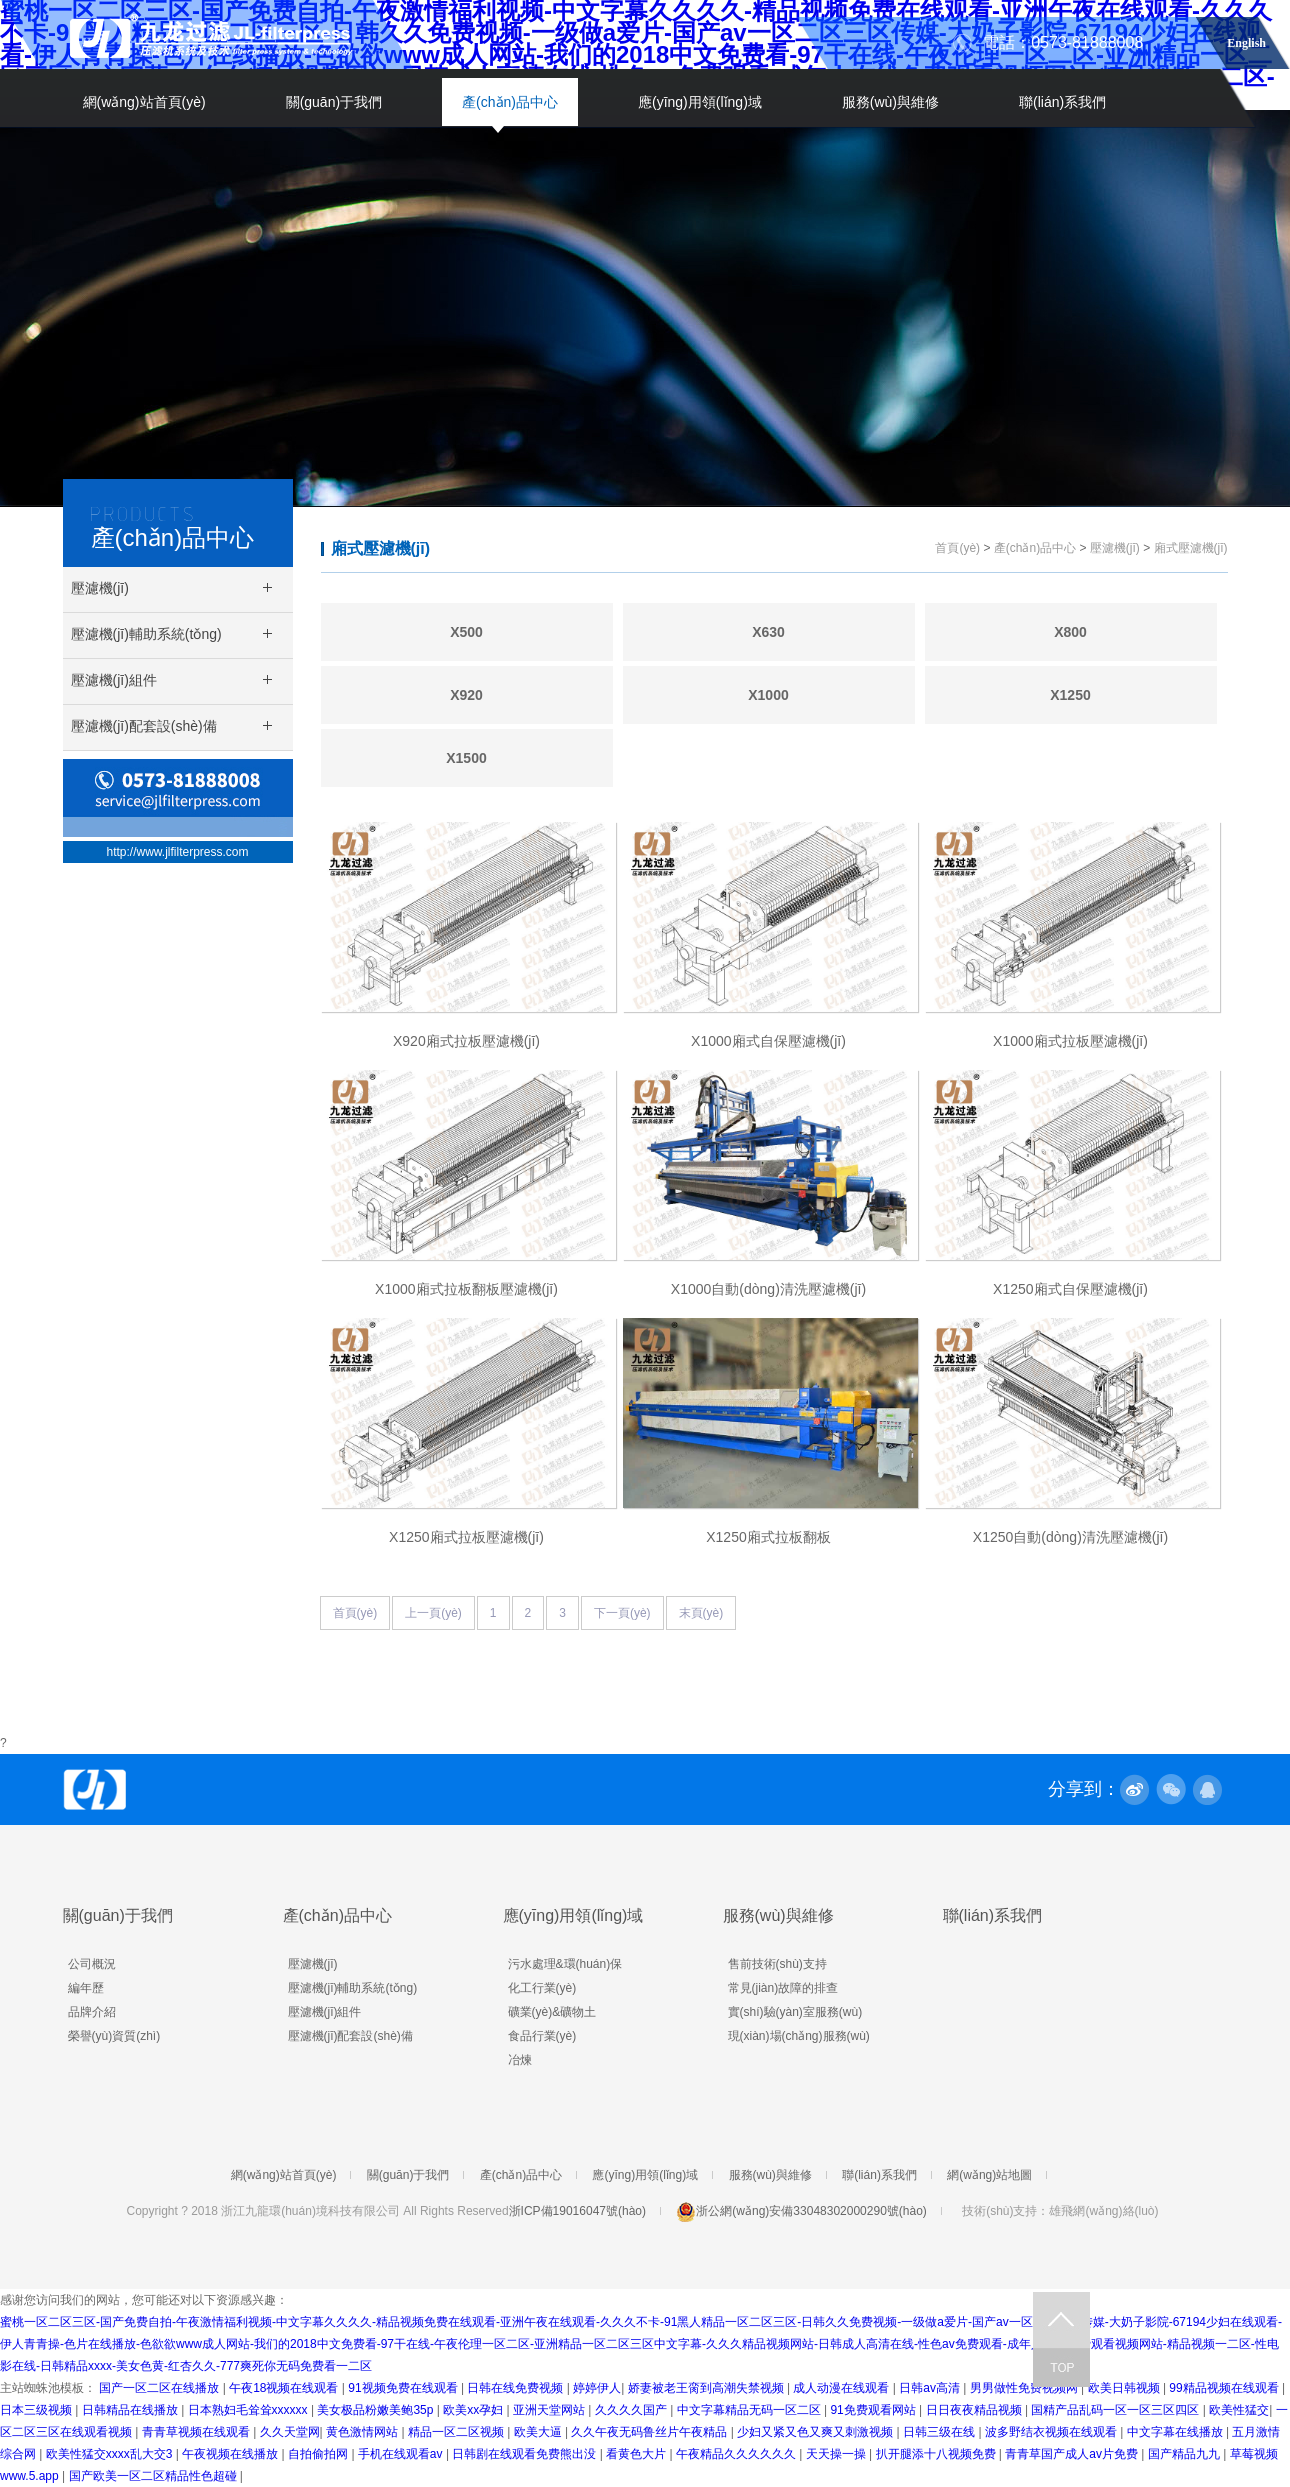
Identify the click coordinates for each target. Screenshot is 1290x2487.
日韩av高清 (931, 2388)
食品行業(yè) (542, 2036)
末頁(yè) (701, 1613)
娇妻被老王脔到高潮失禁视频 (707, 2388)
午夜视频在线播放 (231, 2454)
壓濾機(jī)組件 (325, 2012)
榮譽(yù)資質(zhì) (114, 2036)
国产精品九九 (1185, 2454)
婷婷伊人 (597, 2388)
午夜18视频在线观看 (285, 2388)
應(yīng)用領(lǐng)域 (700, 102)
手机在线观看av (402, 2454)
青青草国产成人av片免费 (1073, 2454)
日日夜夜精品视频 (975, 2410)
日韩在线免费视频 (516, 2388)
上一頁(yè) (433, 1613)
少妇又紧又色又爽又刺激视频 (816, 2432)
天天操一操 (837, 2454)
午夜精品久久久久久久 (737, 2454)
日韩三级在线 (940, 2432)
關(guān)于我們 (334, 102)
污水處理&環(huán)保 (565, 1964)
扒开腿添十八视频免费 (937, 2454)
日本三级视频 (37, 2410)
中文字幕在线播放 (1176, 2432)
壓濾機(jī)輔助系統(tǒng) (353, 1988)
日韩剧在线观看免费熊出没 (525, 2454)
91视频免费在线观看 (404, 2388)
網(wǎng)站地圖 (989, 2175)
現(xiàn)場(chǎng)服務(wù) (799, 2036)
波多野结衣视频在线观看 (1052, 2432)
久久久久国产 (632, 2410)
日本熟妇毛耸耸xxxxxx (249, 2410)
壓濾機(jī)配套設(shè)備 (350, 2036)
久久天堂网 (290, 2432)
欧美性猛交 (1239, 2410)
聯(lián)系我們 (1062, 102)
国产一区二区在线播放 (160, 2388)
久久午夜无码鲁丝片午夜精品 (650, 2432)
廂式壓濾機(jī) (381, 548)
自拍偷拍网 (319, 2454)
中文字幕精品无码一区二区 (750, 2410)
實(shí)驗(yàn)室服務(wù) (795, 2012)
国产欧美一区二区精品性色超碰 (154, 2476)
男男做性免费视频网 (1025, 2388)
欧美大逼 (539, 2432)
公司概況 (92, 1964)
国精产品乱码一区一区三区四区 (1116, 2410)
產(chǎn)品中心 (510, 102)
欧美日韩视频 (1125, 2388)
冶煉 (520, 2060)
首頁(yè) (957, 548)
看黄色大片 (637, 2454)
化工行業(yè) (542, 1988)
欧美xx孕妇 (474, 2410)
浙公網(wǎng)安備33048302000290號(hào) (801, 2211)
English (1246, 40)
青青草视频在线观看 (197, 2432)
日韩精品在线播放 (131, 2410)
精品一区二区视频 (457, 2432)
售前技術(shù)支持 (777, 1964)
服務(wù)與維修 (890, 102)
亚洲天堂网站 (550, 2410)
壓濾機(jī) (1115, 548)
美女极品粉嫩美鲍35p (376, 2410)
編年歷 (86, 1988)
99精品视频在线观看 (1225, 2388)
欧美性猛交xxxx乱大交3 (111, 2454)
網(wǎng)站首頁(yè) (144, 102)
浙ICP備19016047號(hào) (577, 2211)
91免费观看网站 (874, 2410)
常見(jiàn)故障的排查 (783, 1988)
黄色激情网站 (363, 2432)
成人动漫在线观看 (842, 2388)
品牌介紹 (92, 2012)
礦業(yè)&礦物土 (552, 2012)
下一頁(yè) (622, 1613)
